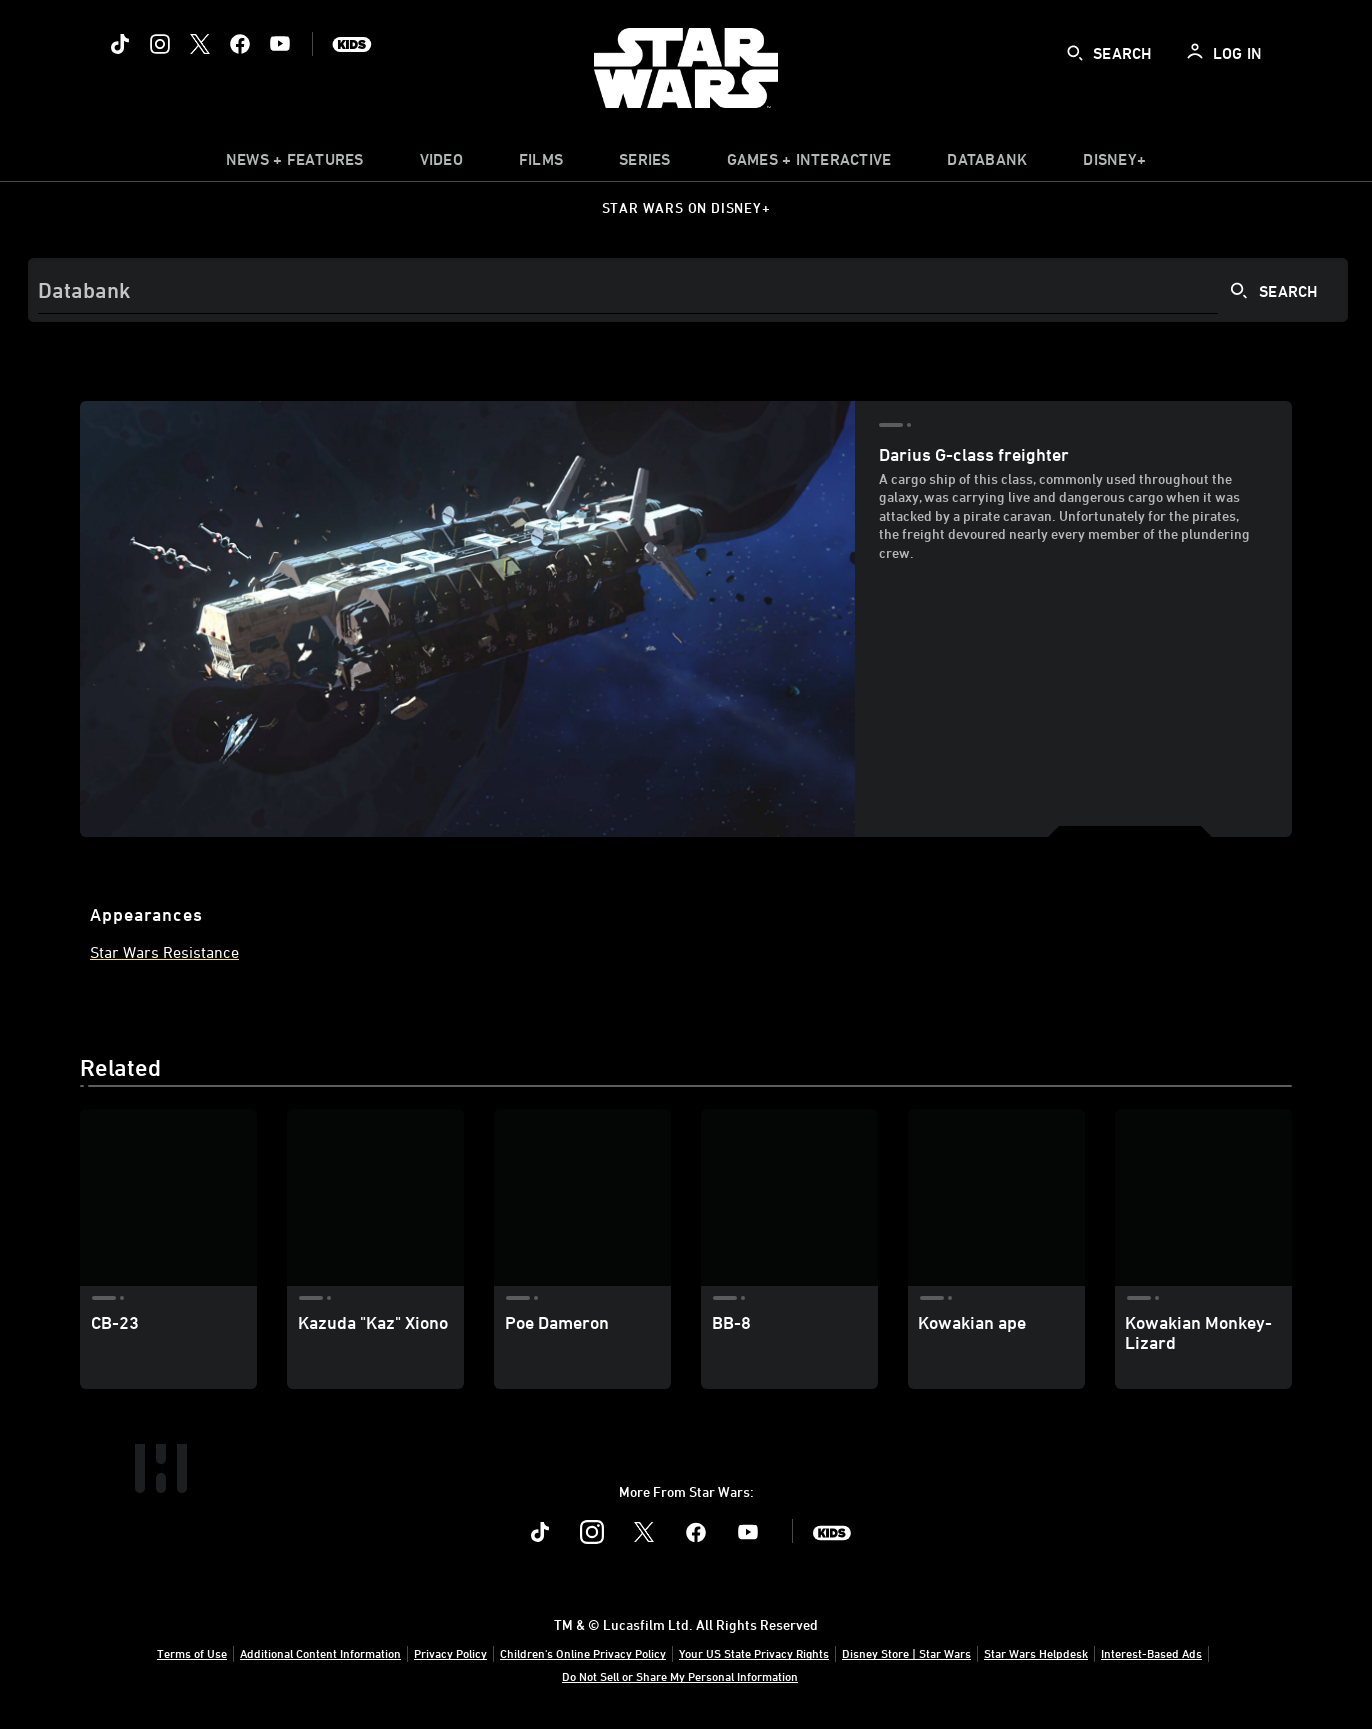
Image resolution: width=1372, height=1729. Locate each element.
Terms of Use (192, 1653)
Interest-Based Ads (1151, 1653)
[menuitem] (441, 164)
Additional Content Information (320, 1653)
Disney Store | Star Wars (906, 1653)
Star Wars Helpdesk (1036, 1653)
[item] (295, 164)
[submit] (1075, 53)
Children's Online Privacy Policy (583, 1653)
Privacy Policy (450, 1653)
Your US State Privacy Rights (754, 1653)
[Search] (688, 290)
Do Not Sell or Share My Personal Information (680, 1676)
